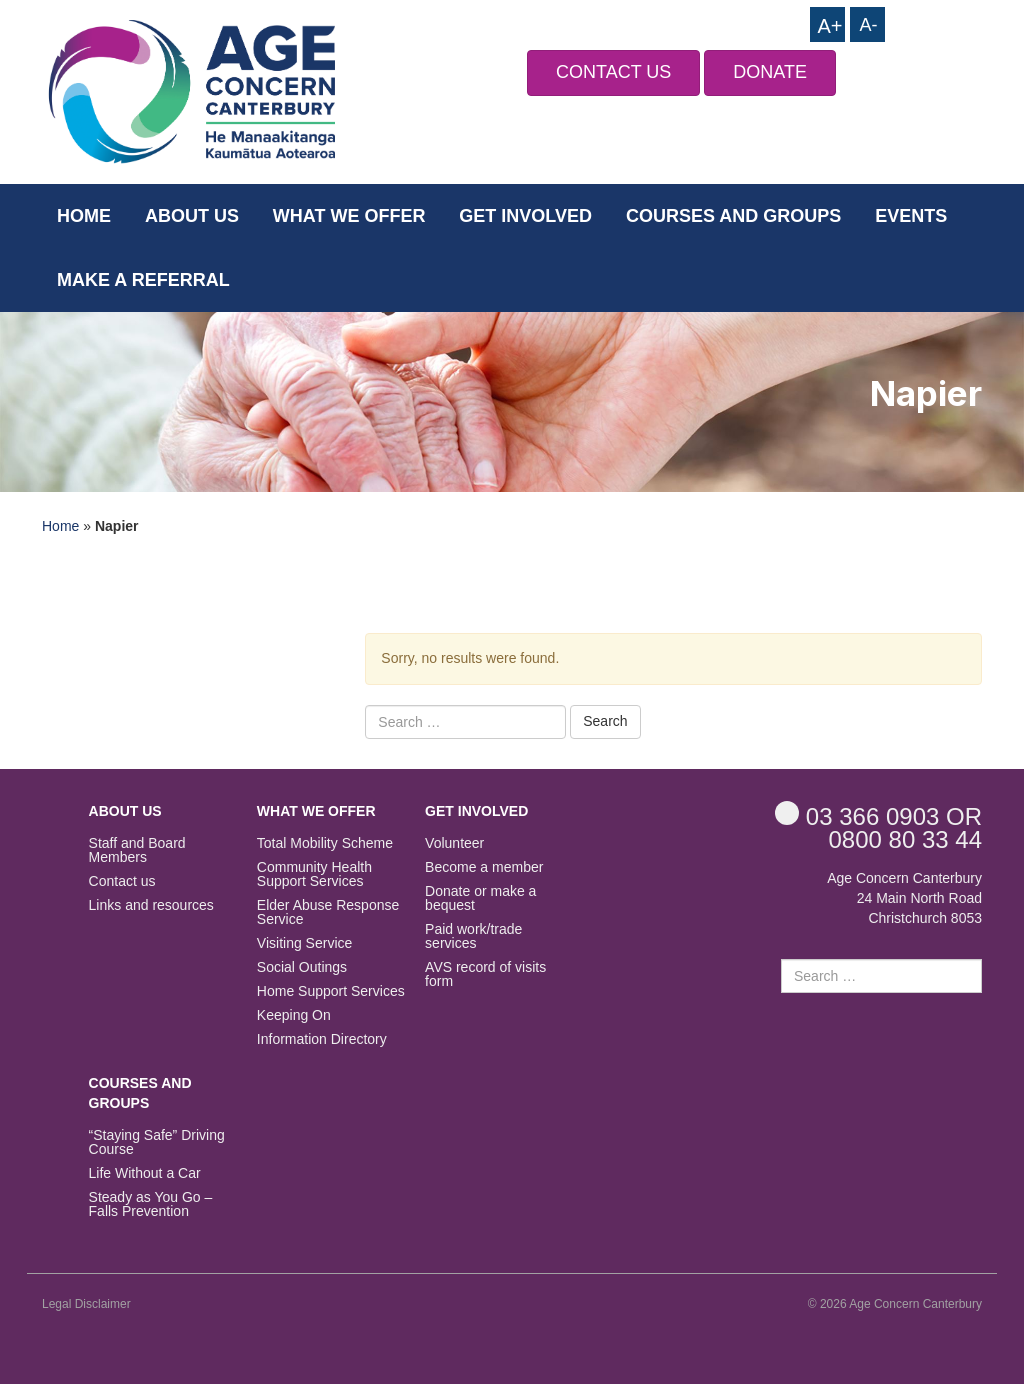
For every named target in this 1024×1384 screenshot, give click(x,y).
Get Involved (525, 216)
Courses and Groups (733, 216)
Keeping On (294, 1015)
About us (192, 216)
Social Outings (302, 967)
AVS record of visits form (485, 974)
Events (911, 216)
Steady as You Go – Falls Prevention (151, 1204)
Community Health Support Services (314, 874)
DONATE (770, 72)
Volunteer (454, 843)
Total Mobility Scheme (325, 843)
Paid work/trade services (473, 936)
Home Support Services (331, 991)
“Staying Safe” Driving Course (157, 1142)
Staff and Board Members (137, 850)
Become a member (484, 867)
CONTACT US (613, 72)
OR (878, 815)
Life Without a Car (145, 1173)
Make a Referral (143, 280)
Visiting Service (304, 943)
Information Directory (322, 1039)
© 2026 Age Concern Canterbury (895, 1304)
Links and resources (151, 905)
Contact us (122, 881)
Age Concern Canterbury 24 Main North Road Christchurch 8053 (904, 898)
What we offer (349, 216)
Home (84, 216)
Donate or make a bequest (480, 898)
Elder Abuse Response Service (328, 912)
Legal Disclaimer (86, 1304)
